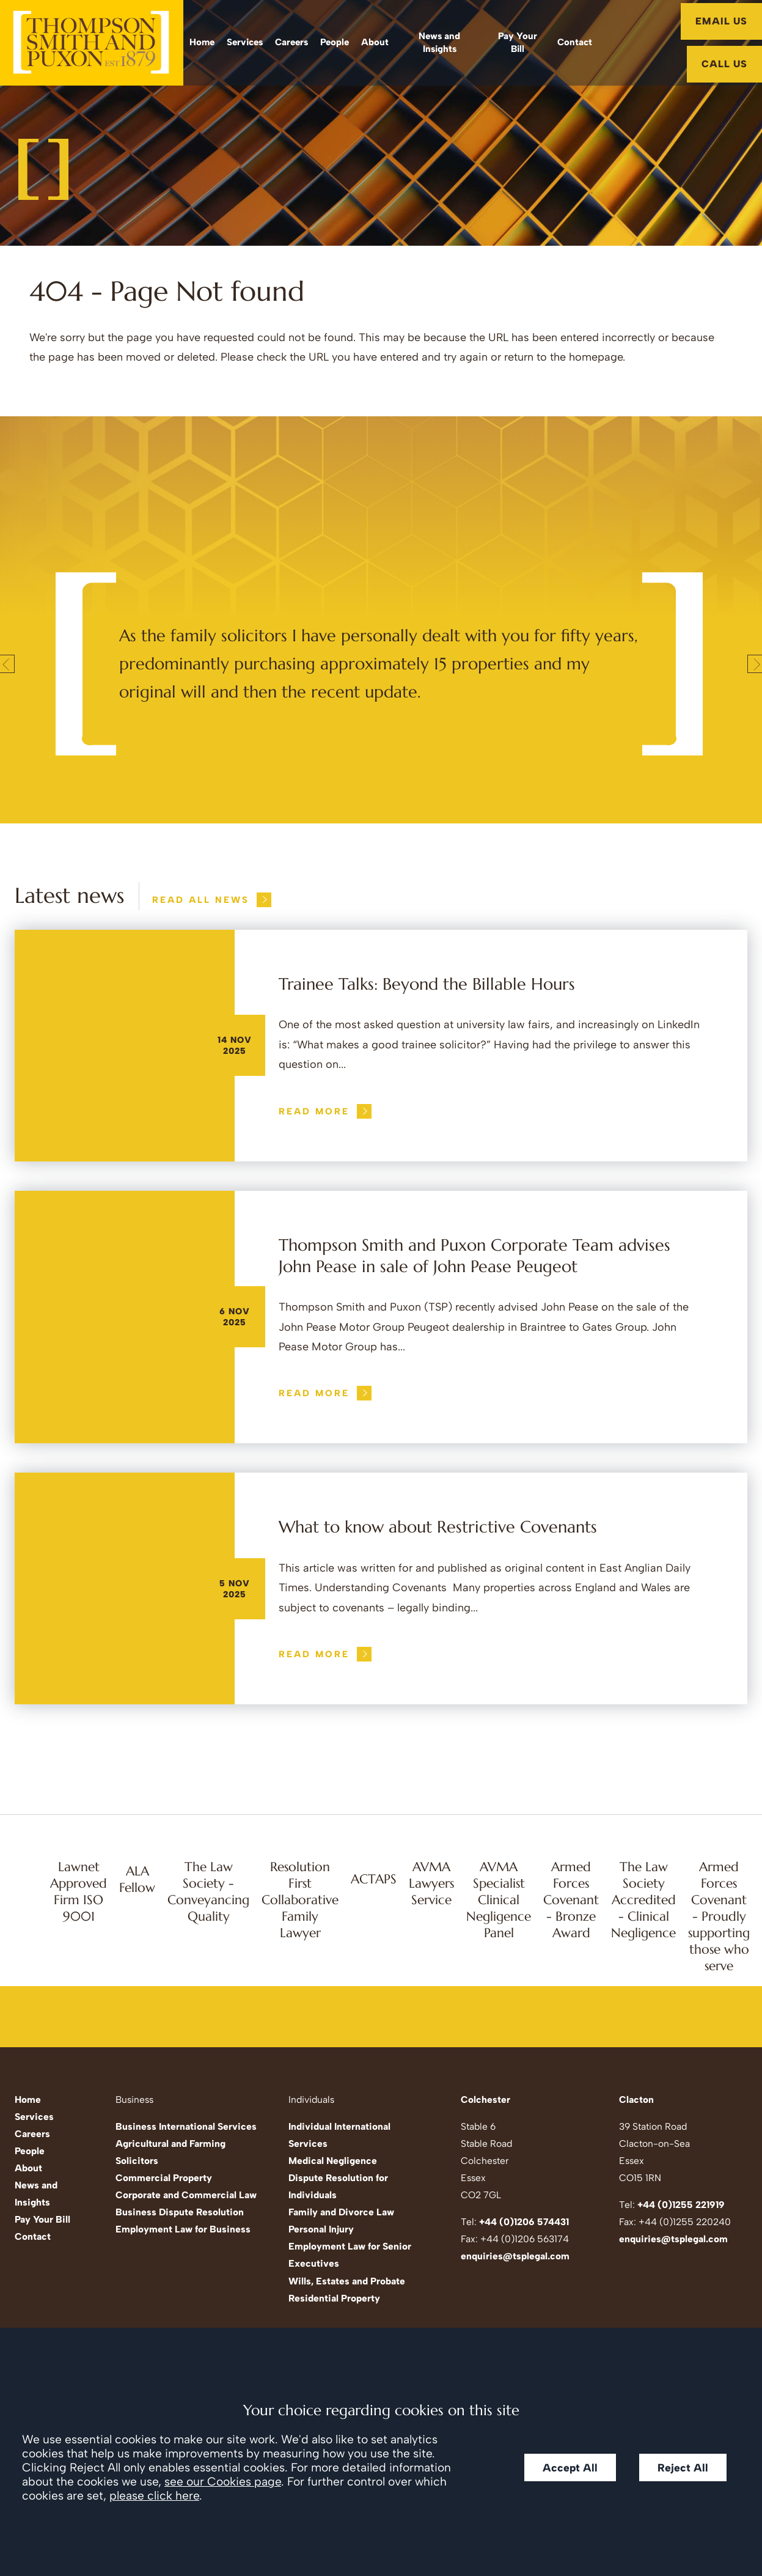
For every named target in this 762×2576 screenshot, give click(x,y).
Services (245, 42)
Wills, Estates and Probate (346, 2281)
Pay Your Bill (517, 42)
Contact (574, 42)
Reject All (683, 2467)
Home (201, 42)
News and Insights (439, 42)
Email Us (721, 21)
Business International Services (186, 2126)
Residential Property (334, 2298)
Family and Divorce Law (341, 2212)
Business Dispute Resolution (179, 2212)
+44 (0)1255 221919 (681, 2204)
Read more (314, 1111)
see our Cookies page (222, 2482)
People (334, 42)
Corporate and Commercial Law (186, 2195)
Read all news (200, 899)
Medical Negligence (332, 2160)
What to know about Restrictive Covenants (438, 1527)
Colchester (485, 2099)
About (375, 42)
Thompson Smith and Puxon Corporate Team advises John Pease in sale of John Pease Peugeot (474, 1256)
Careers (291, 42)
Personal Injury (321, 2229)
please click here (154, 2496)
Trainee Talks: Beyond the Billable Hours (427, 984)
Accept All (570, 2467)
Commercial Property (163, 2178)
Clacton (636, 2099)
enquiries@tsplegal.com (515, 2256)
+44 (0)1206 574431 (524, 2222)
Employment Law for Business (183, 2229)
